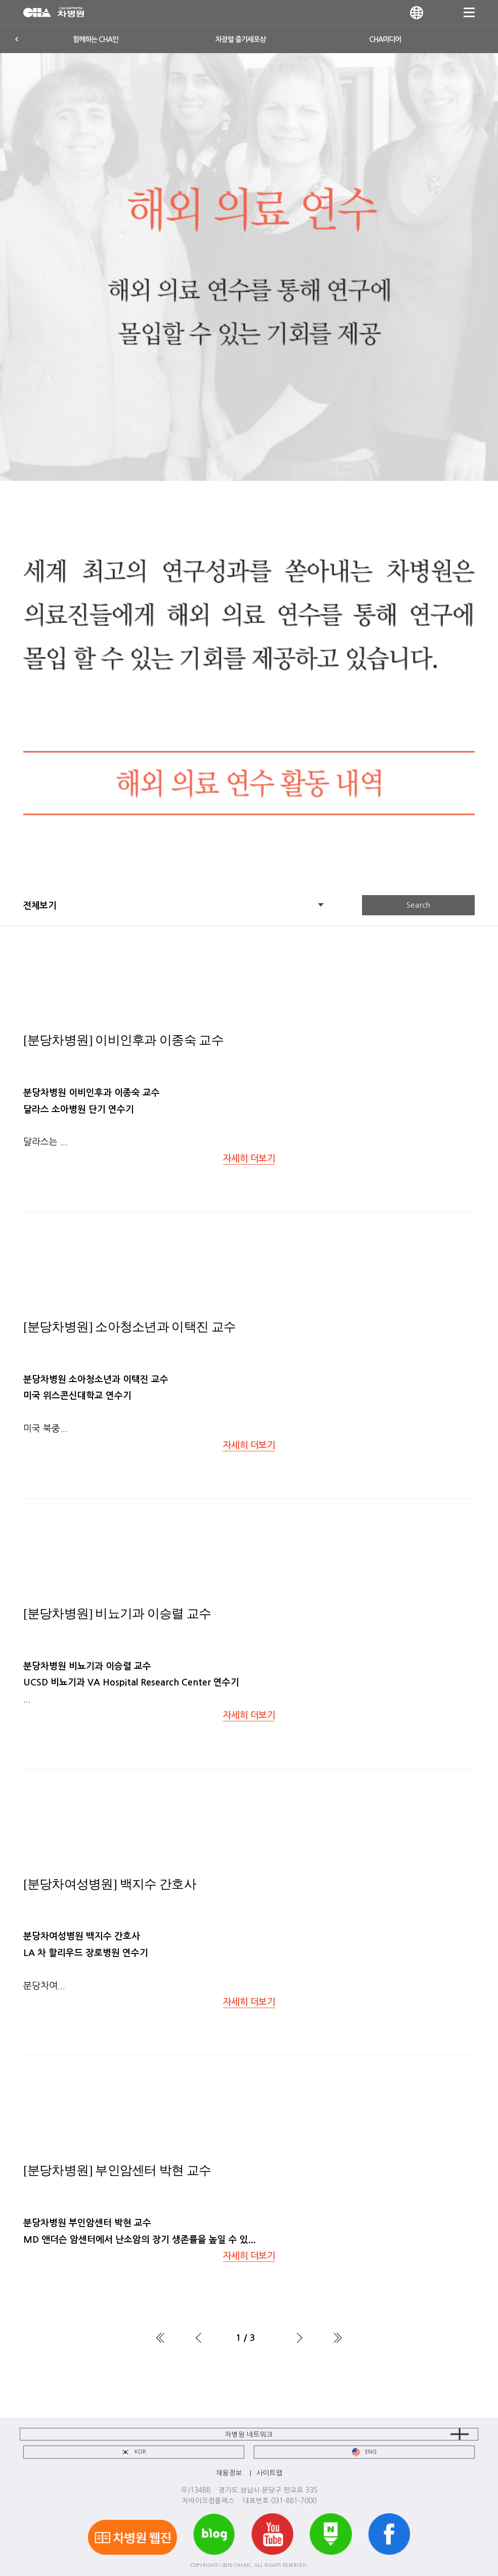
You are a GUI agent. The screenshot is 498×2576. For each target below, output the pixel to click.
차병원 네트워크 (249, 2434)
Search (418, 905)
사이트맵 (269, 2472)
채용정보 (229, 2472)
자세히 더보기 (249, 1158)
